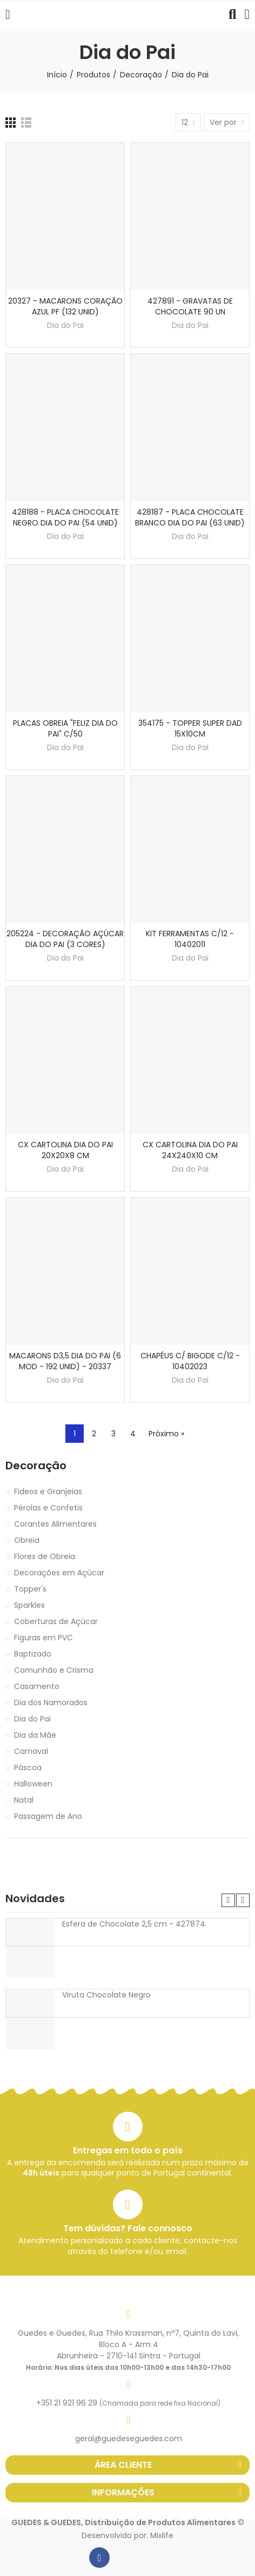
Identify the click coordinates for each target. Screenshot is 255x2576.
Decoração (35, 1466)
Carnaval (31, 1751)
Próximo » (166, 1433)
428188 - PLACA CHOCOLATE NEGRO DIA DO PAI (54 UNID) (65, 517)
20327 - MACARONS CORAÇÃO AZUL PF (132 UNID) (65, 306)
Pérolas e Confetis (48, 1507)
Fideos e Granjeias (48, 1491)
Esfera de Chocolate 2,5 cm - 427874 (133, 1923)
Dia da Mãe (35, 1735)
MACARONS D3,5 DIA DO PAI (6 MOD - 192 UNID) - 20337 (65, 1361)
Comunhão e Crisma (53, 1670)
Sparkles (29, 1605)
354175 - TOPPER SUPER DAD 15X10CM (190, 728)
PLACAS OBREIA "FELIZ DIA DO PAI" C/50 (65, 728)
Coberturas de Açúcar (56, 1621)
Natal (23, 1800)
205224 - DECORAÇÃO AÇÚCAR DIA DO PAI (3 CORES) (65, 939)
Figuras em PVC (43, 1637)
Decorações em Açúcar (59, 1572)
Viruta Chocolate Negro (106, 1994)
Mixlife (161, 2535)
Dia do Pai (65, 325)
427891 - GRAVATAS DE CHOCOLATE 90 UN (190, 306)
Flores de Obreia (44, 1556)
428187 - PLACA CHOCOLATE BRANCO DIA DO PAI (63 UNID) (190, 517)
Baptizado (32, 1653)
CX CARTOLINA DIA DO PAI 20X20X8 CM (65, 1150)
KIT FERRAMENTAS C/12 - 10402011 (190, 939)
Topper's (30, 1588)
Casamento (36, 1686)
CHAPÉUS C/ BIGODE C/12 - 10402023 (190, 1361)
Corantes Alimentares (55, 1524)
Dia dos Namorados (51, 1702)
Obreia (26, 1540)
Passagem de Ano (48, 1816)
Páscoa (28, 1767)
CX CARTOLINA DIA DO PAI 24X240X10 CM (190, 1150)
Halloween (33, 1783)
